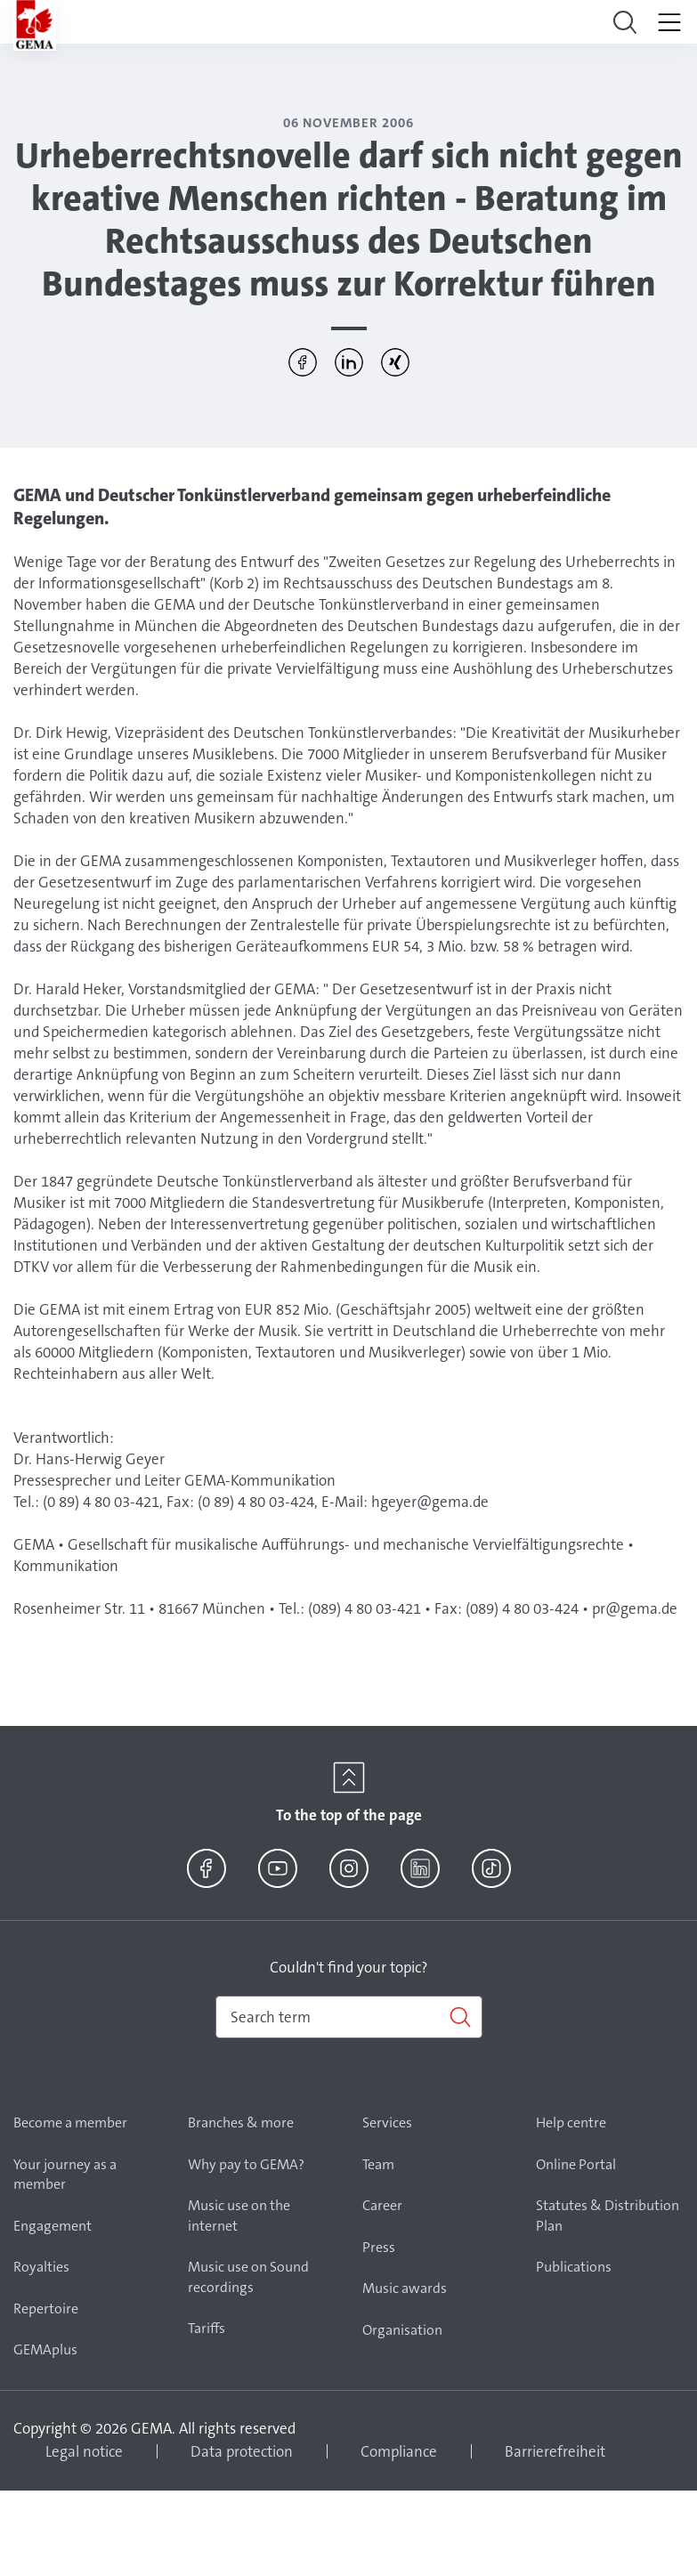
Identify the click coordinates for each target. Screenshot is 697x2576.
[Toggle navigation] (625, 22)
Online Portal (576, 2164)
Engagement (52, 2225)
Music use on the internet (239, 2215)
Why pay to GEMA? (246, 2164)
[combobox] (348, 2017)
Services (387, 2122)
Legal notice (84, 2451)
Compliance (399, 2451)
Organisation (402, 2330)
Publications (574, 2266)
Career (382, 2205)
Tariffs (206, 2328)
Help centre (571, 2122)
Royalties (41, 2266)
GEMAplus (45, 2349)
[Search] (348, 2017)
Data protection (241, 2451)
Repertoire (45, 2308)
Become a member (70, 2122)
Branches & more (241, 2122)
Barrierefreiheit (555, 2451)
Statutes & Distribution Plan (607, 2215)
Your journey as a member (65, 2174)
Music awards (404, 2288)
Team (378, 2164)
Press (378, 2247)
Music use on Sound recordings (248, 2277)
